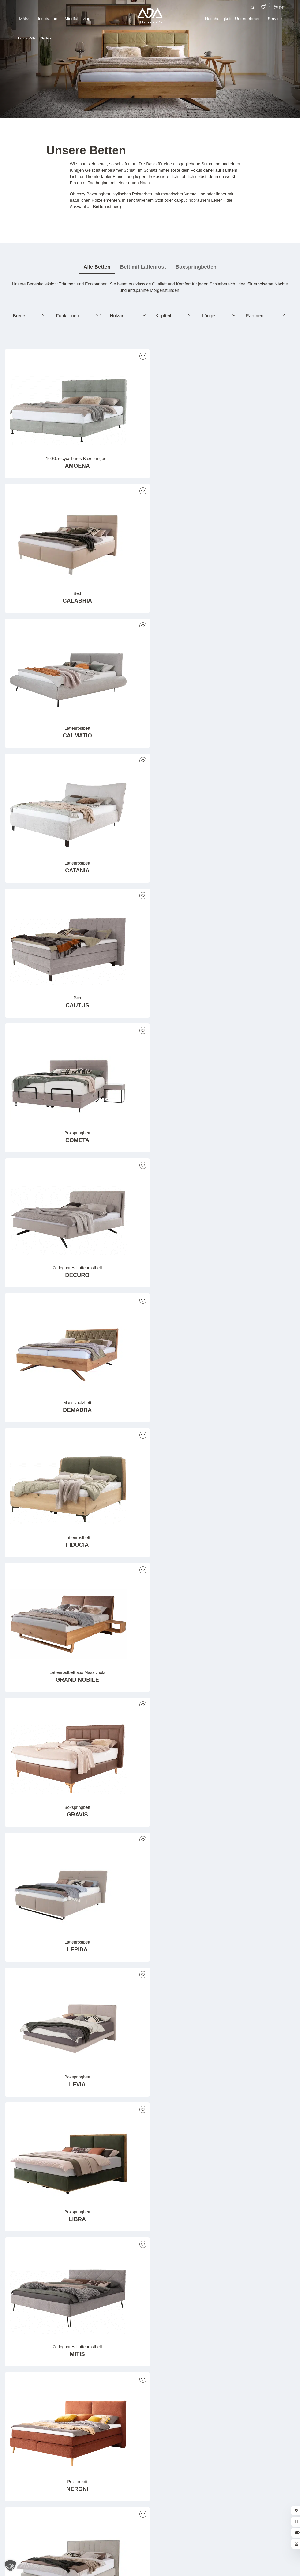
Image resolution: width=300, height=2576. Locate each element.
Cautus (77, 1001)
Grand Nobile (77, 1676)
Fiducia (77, 1541)
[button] (10, 2565)
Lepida (77, 1946)
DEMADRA (77, 1406)
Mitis (77, 2350)
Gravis (77, 1811)
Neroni (77, 2485)
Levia (77, 2080)
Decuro (77, 1271)
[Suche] (253, 7)
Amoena (77, 462)
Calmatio (77, 732)
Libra (77, 2215)
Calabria (77, 597)
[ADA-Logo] (150, 10)
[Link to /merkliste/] (263, 7)
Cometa (77, 1136)
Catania (77, 867)
